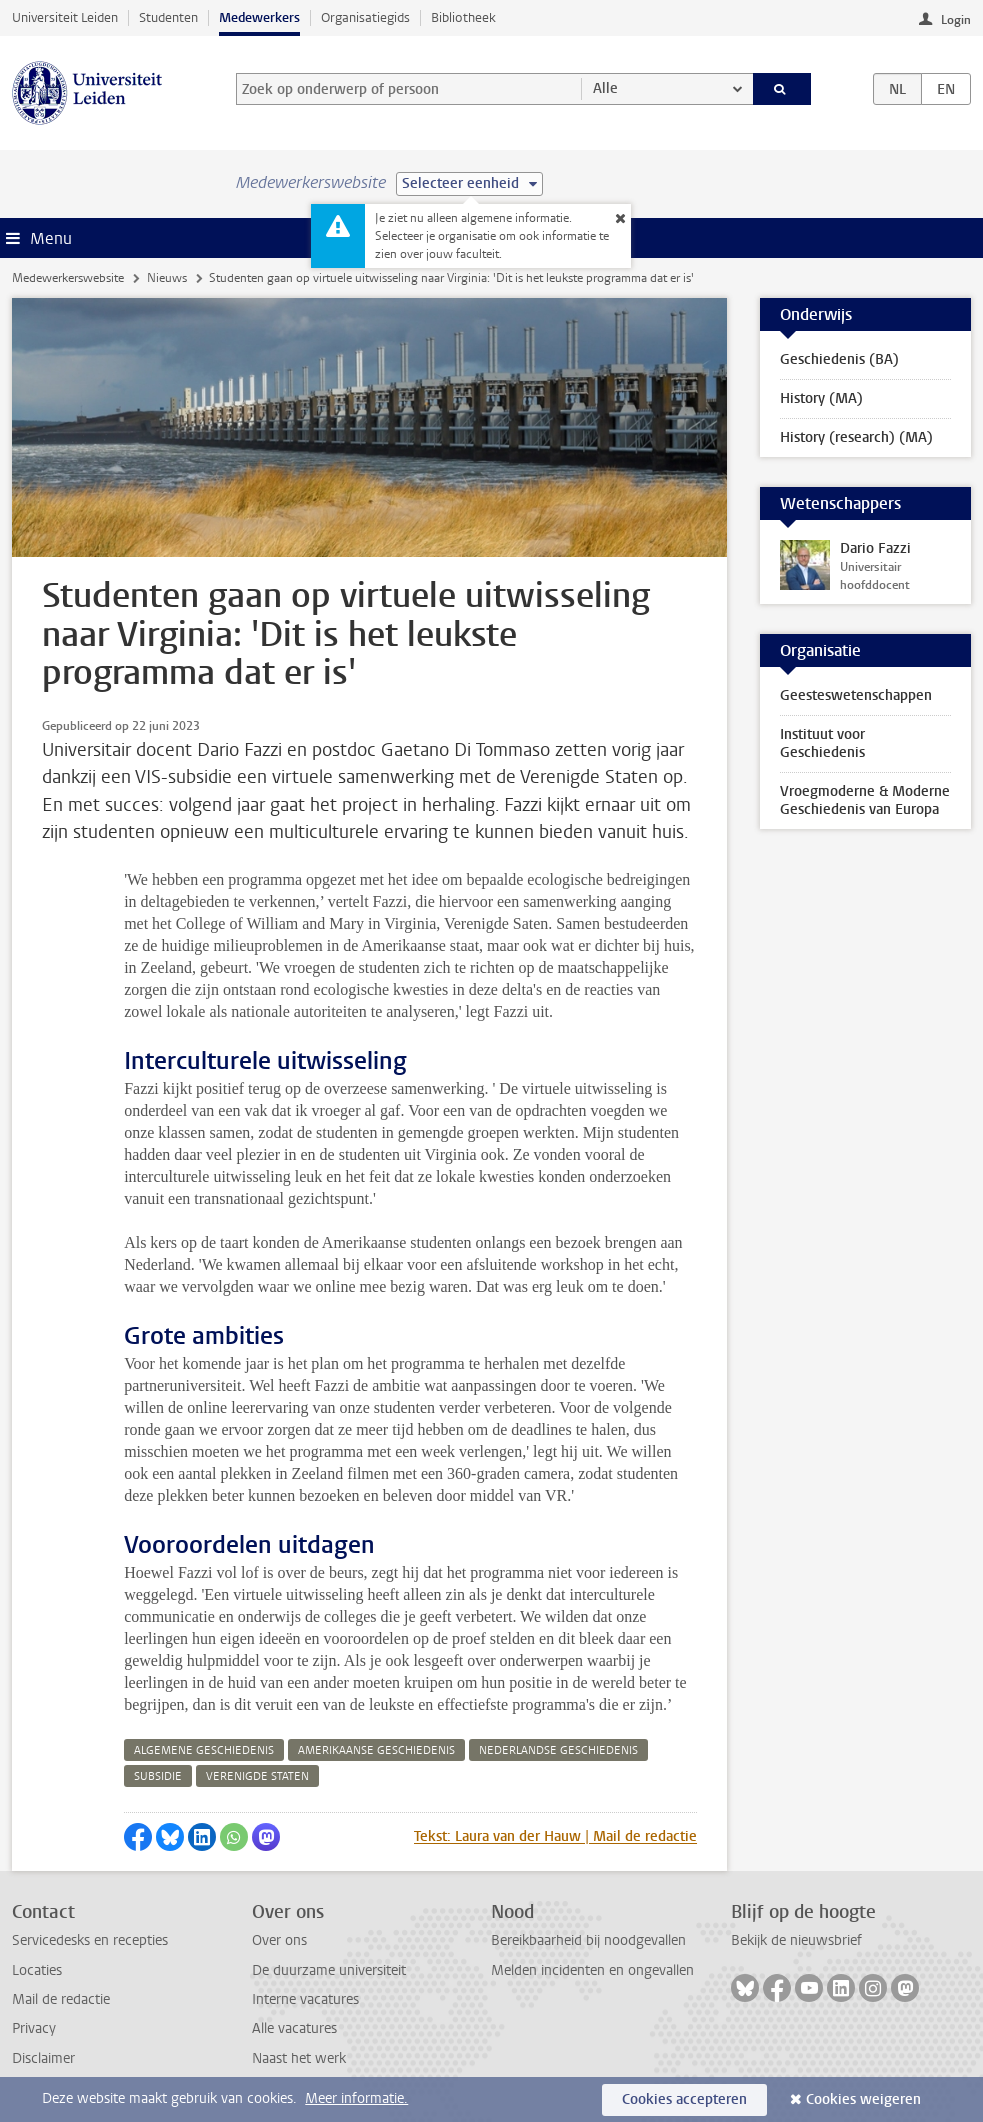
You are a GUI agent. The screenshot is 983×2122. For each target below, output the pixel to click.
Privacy (34, 2028)
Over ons (279, 1940)
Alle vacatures (294, 2028)
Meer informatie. (356, 2098)
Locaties (37, 1970)
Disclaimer (43, 2058)
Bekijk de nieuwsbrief (796, 1940)
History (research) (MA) (856, 437)
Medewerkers (259, 17)
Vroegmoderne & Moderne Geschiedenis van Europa (865, 800)
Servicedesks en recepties (90, 1940)
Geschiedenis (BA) (839, 359)
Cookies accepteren (684, 2099)
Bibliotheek (463, 17)
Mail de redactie (61, 1999)
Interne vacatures (305, 1999)
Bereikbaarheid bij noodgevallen (588, 1940)
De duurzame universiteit (329, 1970)
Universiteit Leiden (65, 17)
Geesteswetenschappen (856, 695)
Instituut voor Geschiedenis (822, 743)
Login (956, 20)
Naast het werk (299, 2058)
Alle (605, 88)
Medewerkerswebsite (68, 278)
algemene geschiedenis (204, 1750)
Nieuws (167, 278)
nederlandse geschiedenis (558, 1750)
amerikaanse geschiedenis (376, 1750)
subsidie (158, 1776)
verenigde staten (257, 1776)
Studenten (168, 17)
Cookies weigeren (863, 2099)
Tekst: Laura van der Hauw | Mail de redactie (555, 1836)
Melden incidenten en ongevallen (592, 1970)
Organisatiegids (365, 17)
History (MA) (821, 398)
